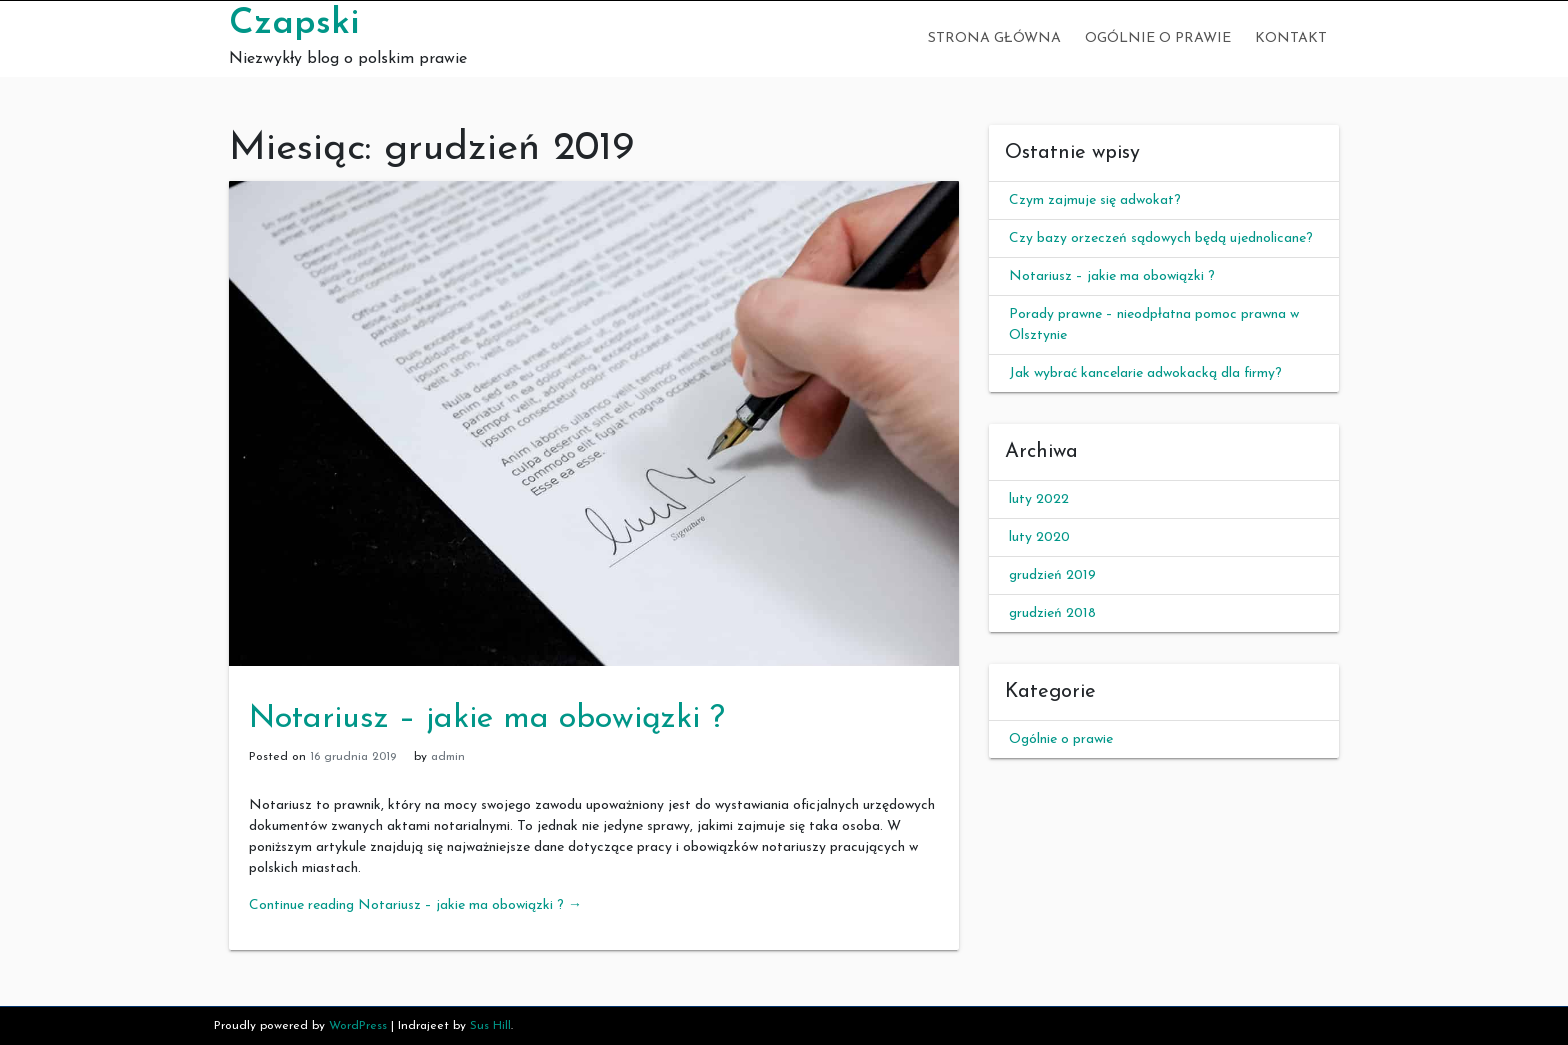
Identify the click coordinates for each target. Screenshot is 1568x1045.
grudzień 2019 (1052, 575)
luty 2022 (1039, 499)
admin (448, 757)
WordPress (358, 1026)
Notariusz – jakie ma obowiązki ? (487, 719)
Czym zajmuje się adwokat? (1095, 200)
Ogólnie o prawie (1158, 38)
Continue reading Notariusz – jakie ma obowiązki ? (415, 905)
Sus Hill (490, 1026)
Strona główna (994, 38)
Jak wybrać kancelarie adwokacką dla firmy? (1145, 373)
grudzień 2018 (1052, 613)
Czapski (294, 24)
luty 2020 (1039, 537)
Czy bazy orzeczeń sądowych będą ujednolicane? (1161, 238)
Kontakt (1291, 38)
